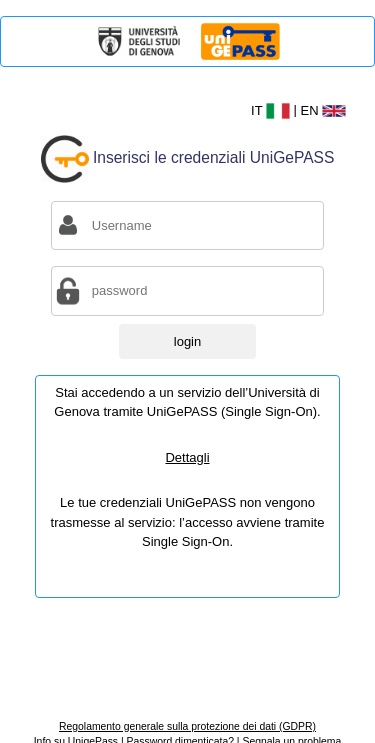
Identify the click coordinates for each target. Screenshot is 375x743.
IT (272, 110)
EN (324, 110)
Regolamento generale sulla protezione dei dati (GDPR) (187, 726)
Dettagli (187, 457)
